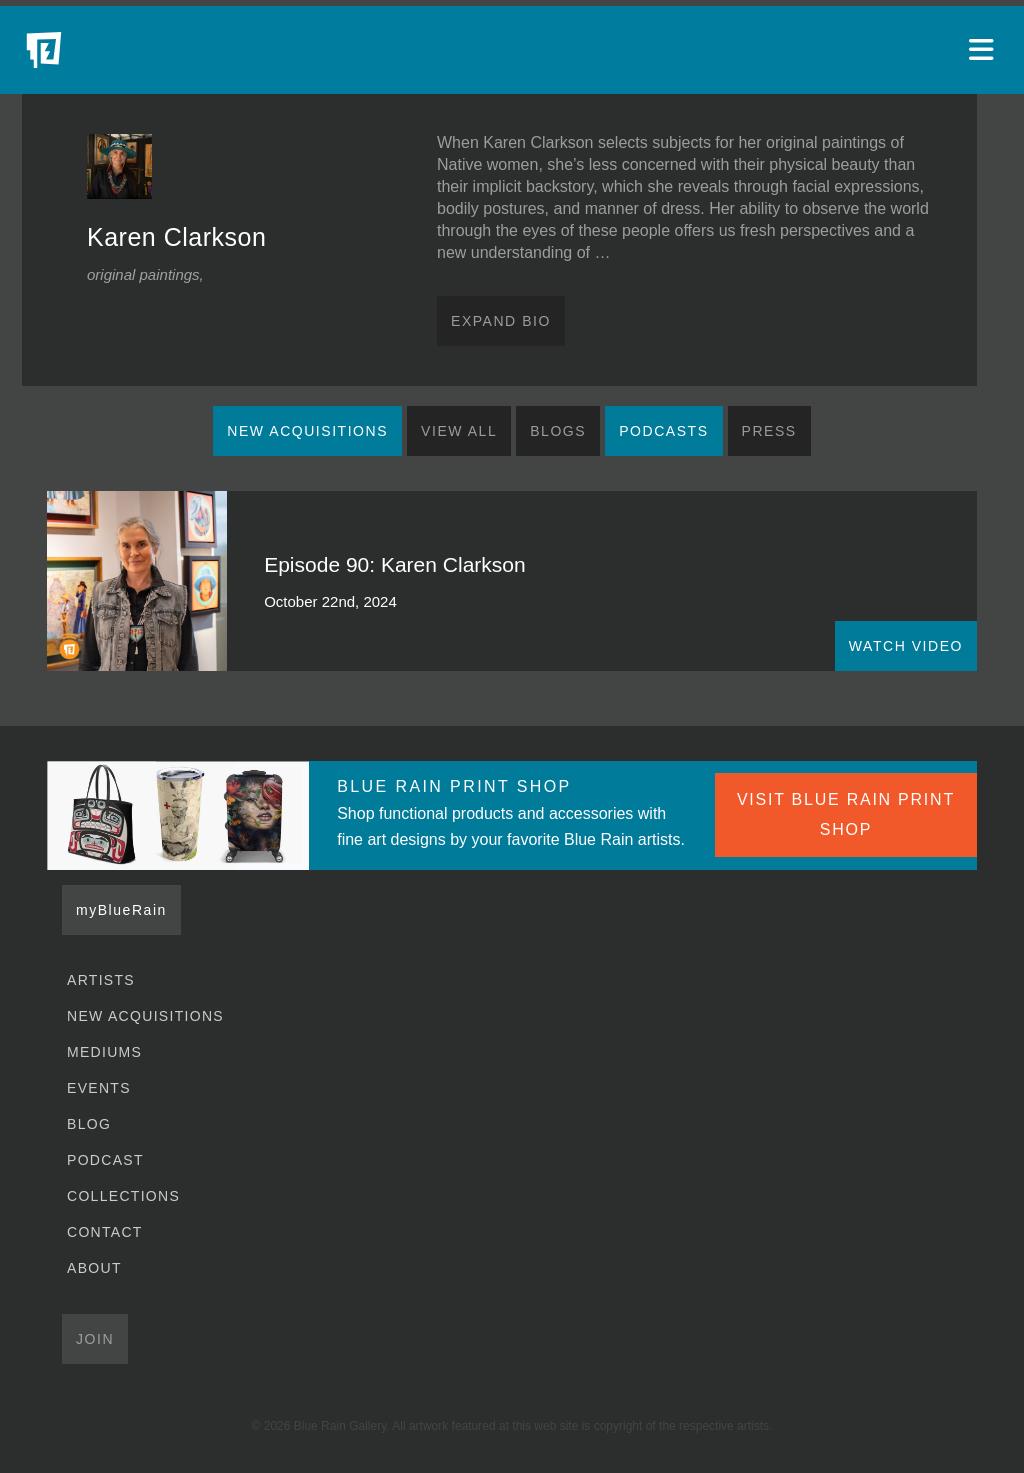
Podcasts (663, 431)
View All (459, 431)
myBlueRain (121, 910)
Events (99, 1088)
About (94, 1268)
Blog (89, 1124)
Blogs (558, 431)
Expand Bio (501, 321)
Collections (123, 1196)
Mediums (104, 1052)
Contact (105, 1232)
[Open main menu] (984, 50)
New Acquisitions (307, 431)
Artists (101, 980)
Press (769, 431)
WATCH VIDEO (906, 646)
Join (95, 1339)
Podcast (105, 1160)
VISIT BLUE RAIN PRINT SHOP (846, 814)
